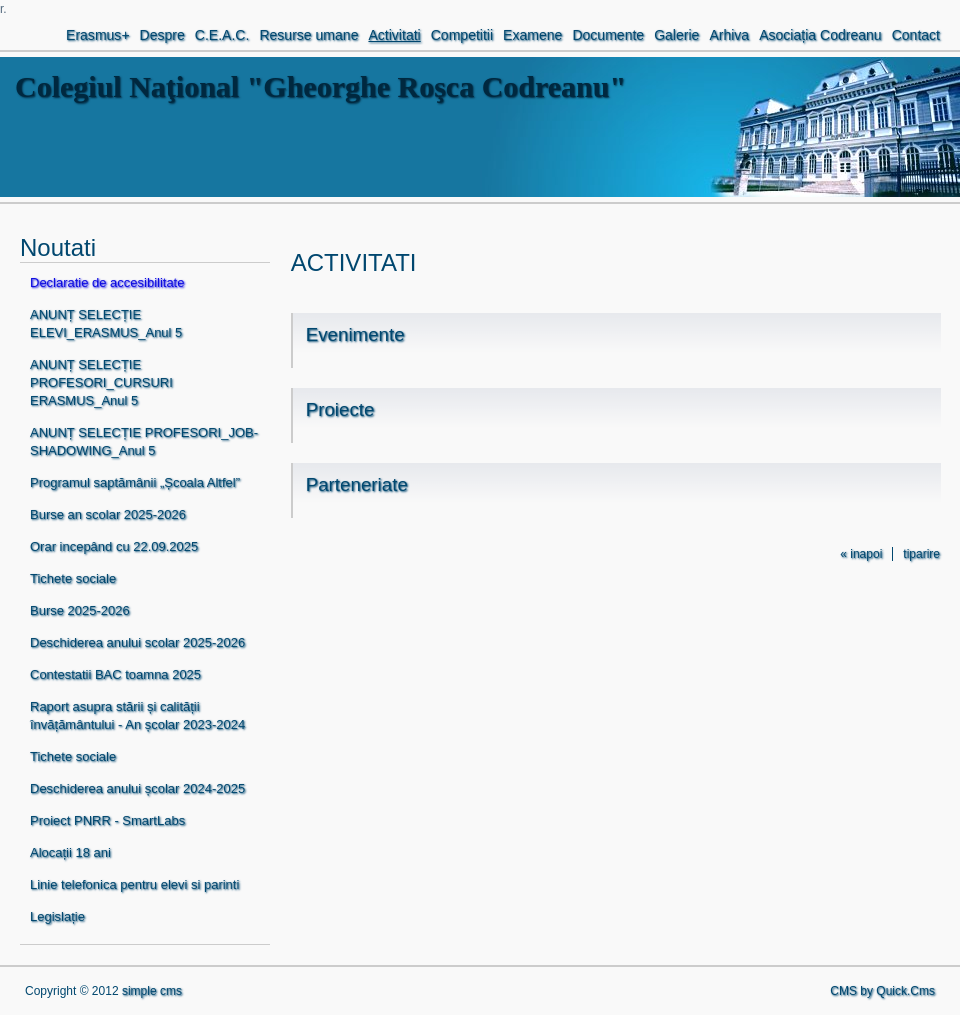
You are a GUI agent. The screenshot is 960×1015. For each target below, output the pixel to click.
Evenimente (355, 334)
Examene (532, 35)
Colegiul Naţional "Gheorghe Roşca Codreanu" (320, 86)
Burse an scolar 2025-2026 (108, 514)
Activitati (394, 35)
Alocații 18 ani (70, 852)
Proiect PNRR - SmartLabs (107, 820)
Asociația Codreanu (820, 35)
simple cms (152, 991)
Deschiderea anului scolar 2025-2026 (137, 642)
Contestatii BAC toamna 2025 (115, 674)
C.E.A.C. (222, 35)
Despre (162, 35)
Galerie (676, 35)
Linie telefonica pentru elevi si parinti (134, 884)
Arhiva (729, 35)
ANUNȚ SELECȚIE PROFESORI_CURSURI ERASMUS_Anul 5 (101, 382)
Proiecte (340, 409)
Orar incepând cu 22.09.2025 (114, 546)
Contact (916, 35)
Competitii (462, 35)
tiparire (921, 554)
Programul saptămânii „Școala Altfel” (135, 482)
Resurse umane (308, 35)
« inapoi (861, 554)
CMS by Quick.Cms (882, 991)
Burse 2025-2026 (80, 610)
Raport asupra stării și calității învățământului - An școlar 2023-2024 (137, 715)
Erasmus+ (98, 35)
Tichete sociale (73, 578)
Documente (608, 35)
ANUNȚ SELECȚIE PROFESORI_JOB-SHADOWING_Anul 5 (144, 441)
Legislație (57, 916)
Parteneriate (357, 484)
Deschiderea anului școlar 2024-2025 (137, 788)
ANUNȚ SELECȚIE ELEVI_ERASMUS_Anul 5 (106, 323)
